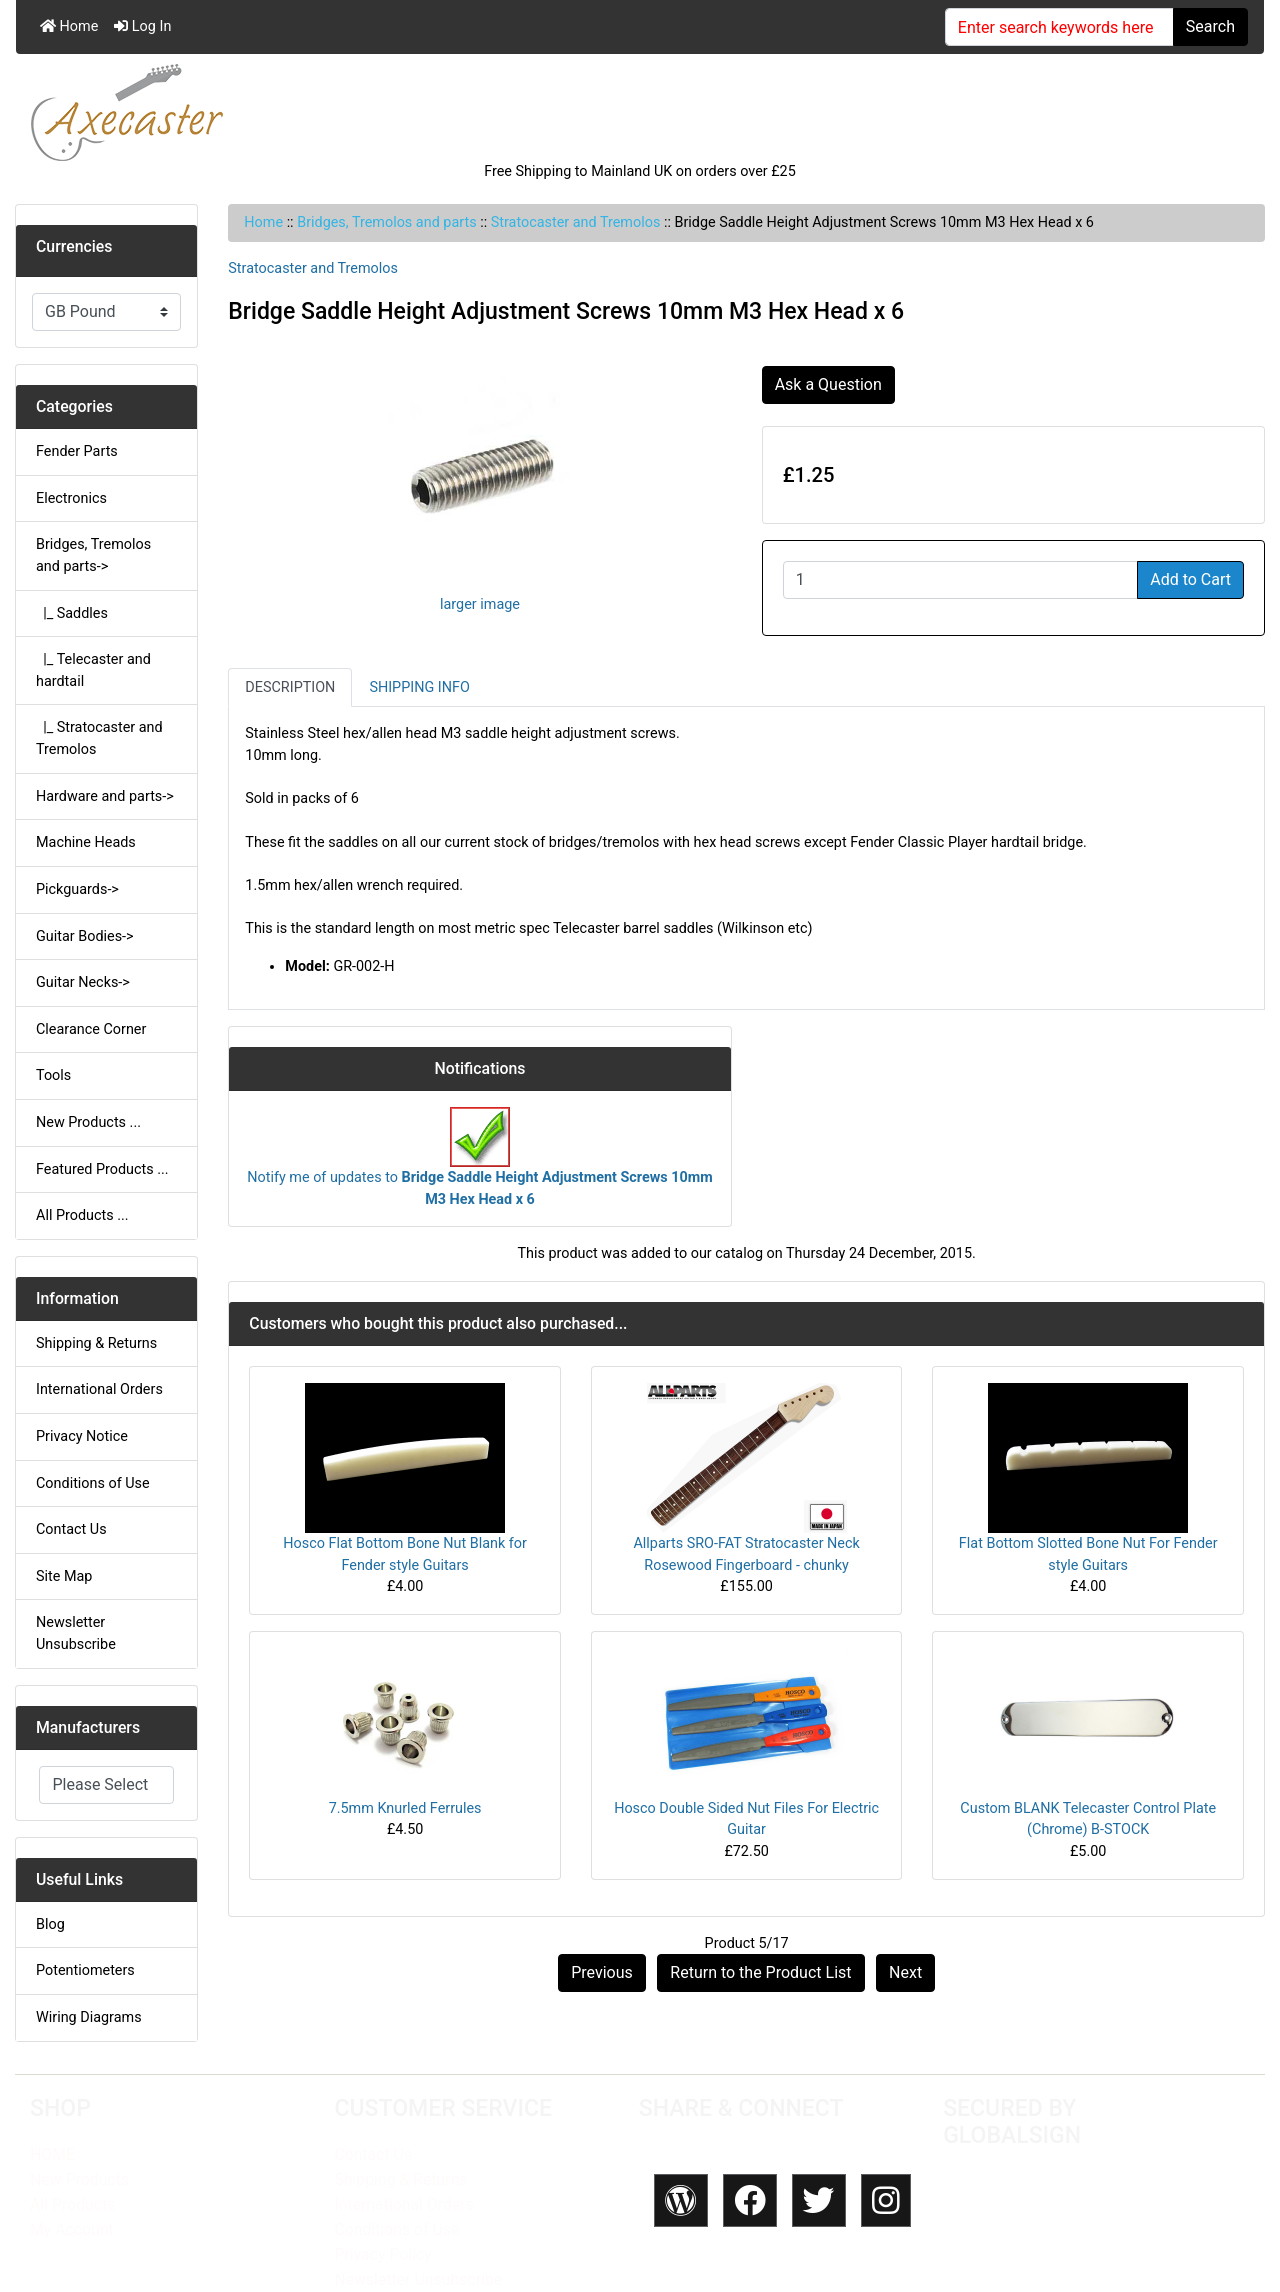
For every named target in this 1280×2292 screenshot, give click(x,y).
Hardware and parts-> (105, 796)
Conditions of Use (93, 1483)
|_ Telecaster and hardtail (93, 670)
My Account (72, 2229)
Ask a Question (828, 384)
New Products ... (88, 1122)
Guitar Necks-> (83, 982)
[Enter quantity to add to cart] (961, 580)
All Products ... (82, 1215)
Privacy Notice (82, 1436)
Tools (53, 1075)
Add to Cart (1190, 579)
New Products (79, 2179)
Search (1210, 26)
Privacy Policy (382, 2254)
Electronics (71, 498)
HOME (52, 2154)
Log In (142, 26)
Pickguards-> (77, 889)
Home (69, 26)
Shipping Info (419, 687)
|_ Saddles (72, 613)
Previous (602, 1972)
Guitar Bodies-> (85, 936)
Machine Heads (86, 842)
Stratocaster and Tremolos (576, 222)
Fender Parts (77, 451)
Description (290, 687)
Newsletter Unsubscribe (76, 1633)
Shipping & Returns (96, 1343)
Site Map (64, 1576)
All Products (72, 2204)
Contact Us (71, 1529)
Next (905, 1972)
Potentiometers (85, 1970)
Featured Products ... (102, 1169)
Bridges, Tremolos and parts (386, 222)
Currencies (74, 246)
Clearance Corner (91, 1029)
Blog (50, 1924)
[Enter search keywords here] (1059, 27)
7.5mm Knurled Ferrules (405, 1808)
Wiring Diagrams (89, 2017)
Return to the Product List (760, 1972)
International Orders (99, 1389)
